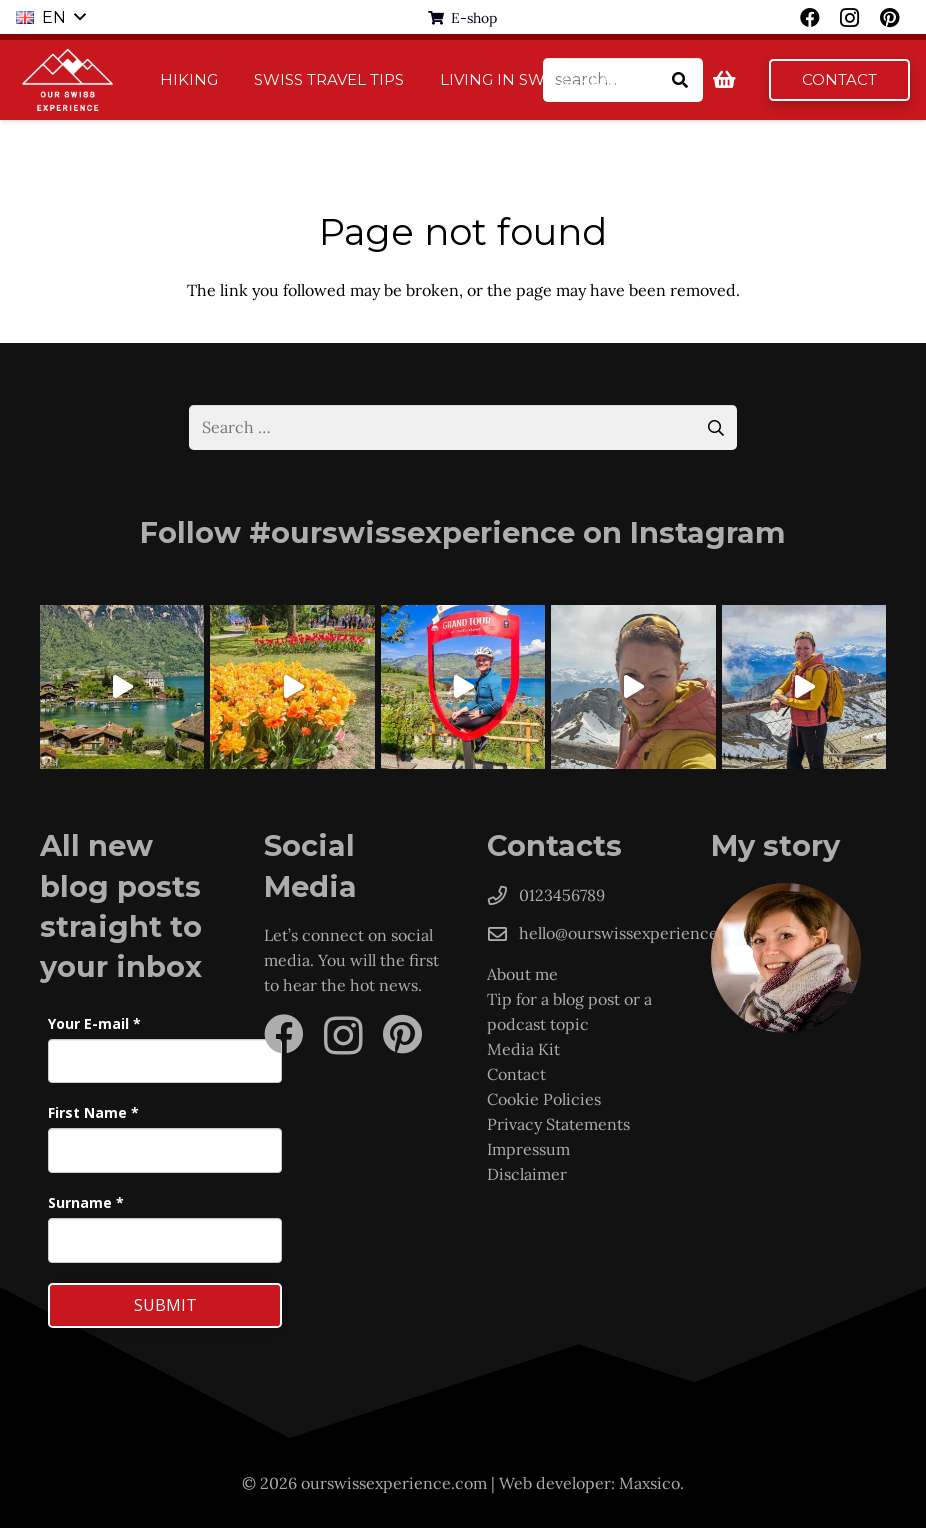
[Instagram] (343, 1036)
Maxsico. (651, 1483)
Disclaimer (527, 1174)
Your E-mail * (94, 1023)
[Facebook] (284, 1034)
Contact (516, 1074)
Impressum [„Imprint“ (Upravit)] (528, 1149)
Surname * (86, 1202)
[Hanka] (799, 958)
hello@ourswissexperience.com (636, 933)
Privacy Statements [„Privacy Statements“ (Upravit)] (558, 1124)
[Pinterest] (402, 1034)
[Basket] (725, 80)
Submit (165, 1305)
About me (522, 974)
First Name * (93, 1112)
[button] (50, 18)
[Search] (680, 80)
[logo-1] (68, 80)
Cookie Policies (546, 1099)
